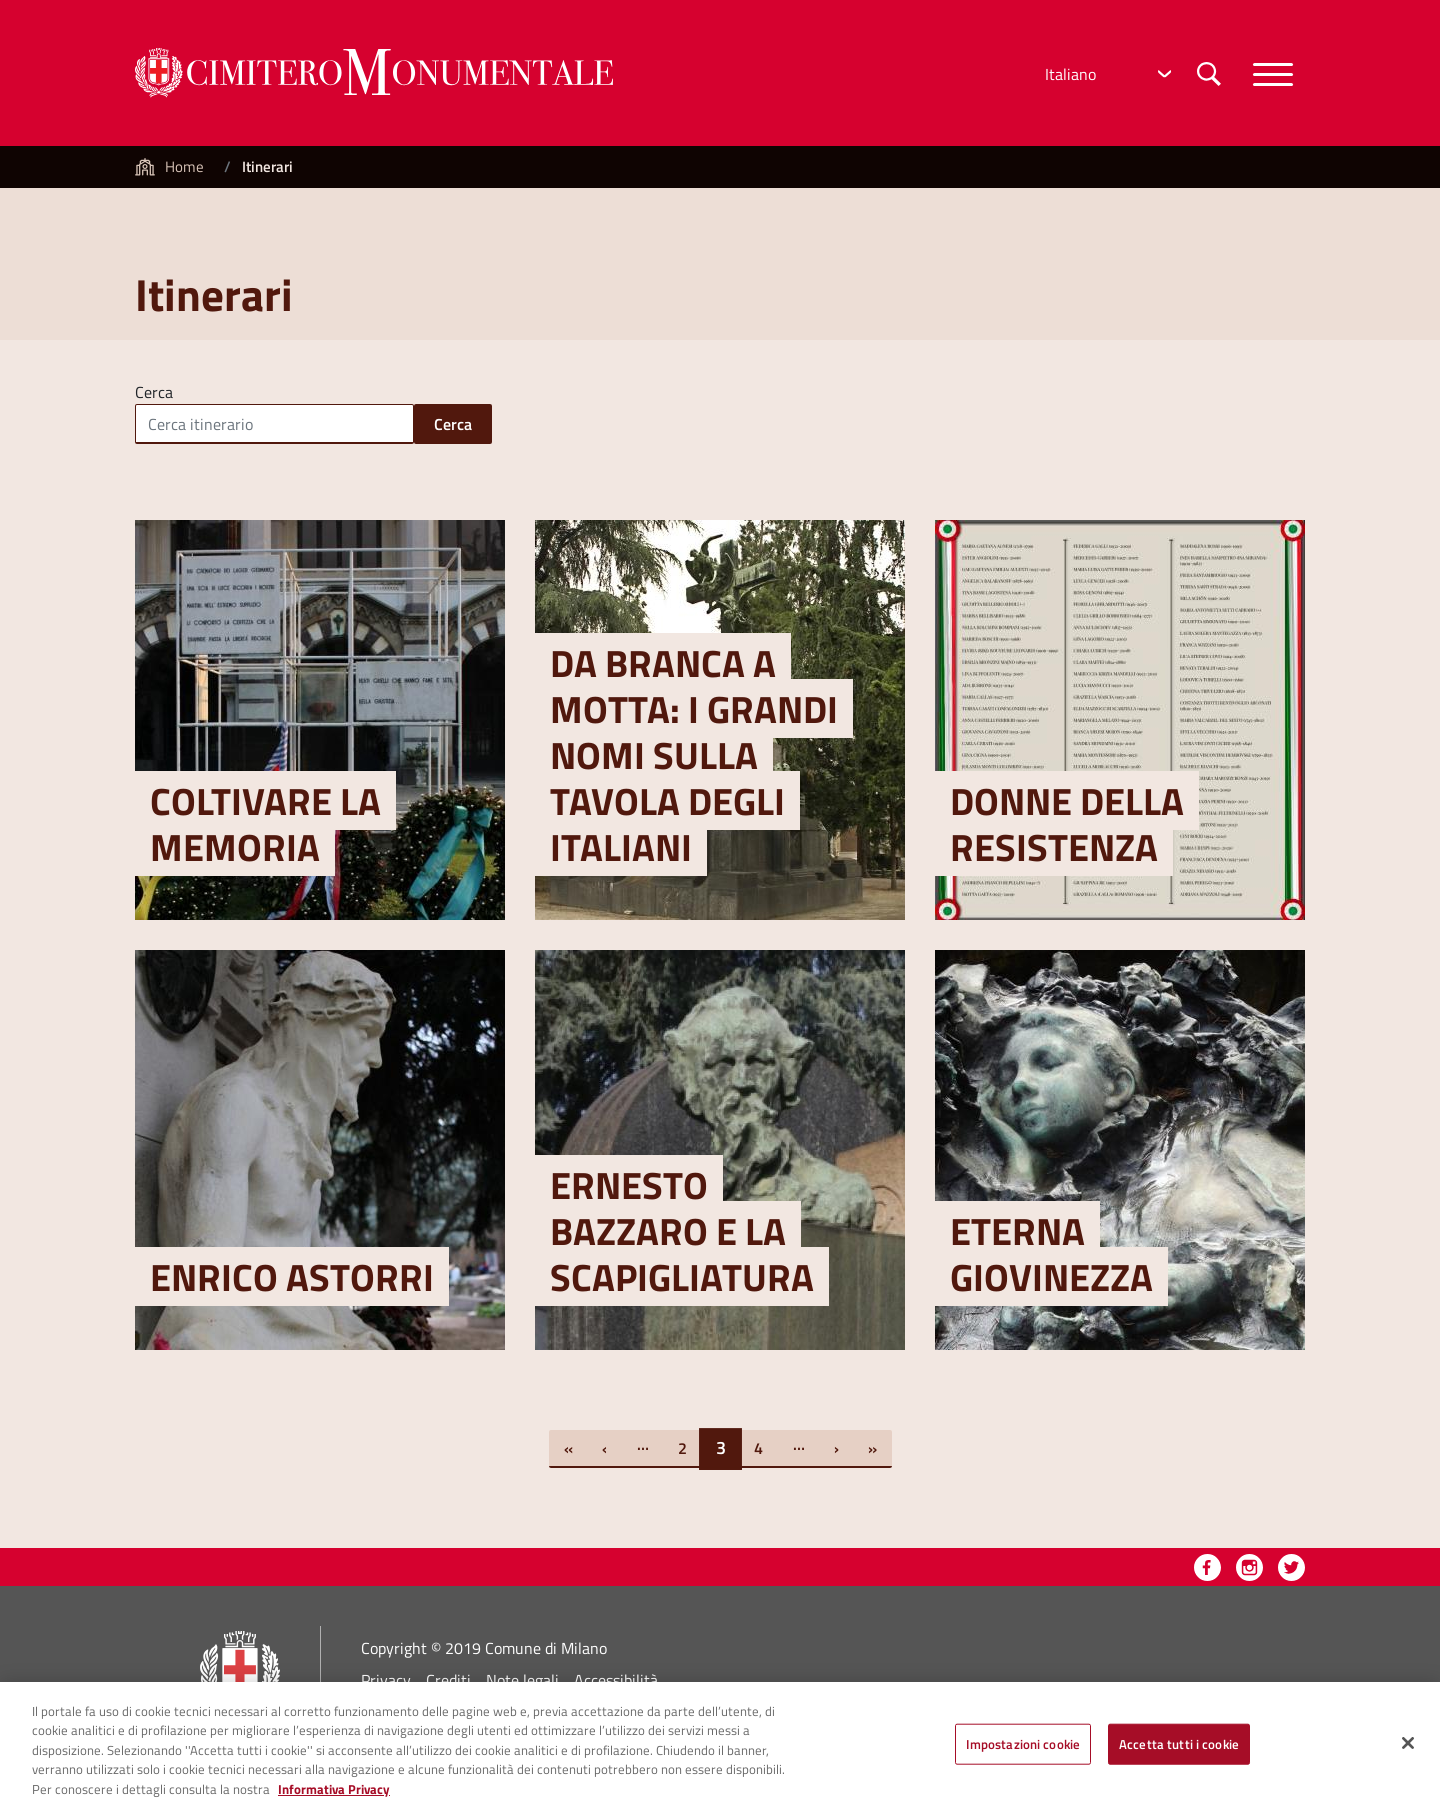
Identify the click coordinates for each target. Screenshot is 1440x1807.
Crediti (448, 1680)
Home (184, 166)
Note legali (522, 1680)
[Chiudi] (1408, 1752)
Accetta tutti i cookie (1179, 1752)
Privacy (386, 1680)
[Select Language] (1106, 74)
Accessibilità (616, 1680)
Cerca (154, 390)
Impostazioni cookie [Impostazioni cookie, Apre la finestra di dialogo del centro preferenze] (1023, 1752)
